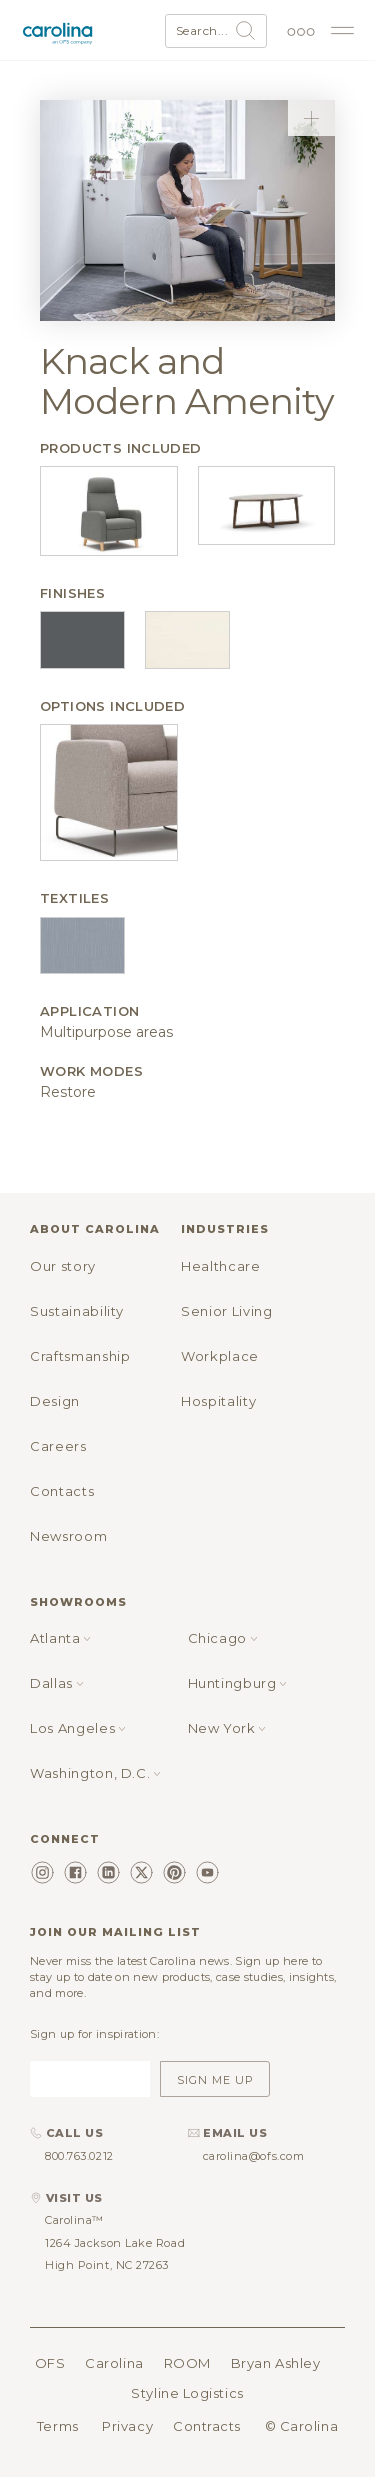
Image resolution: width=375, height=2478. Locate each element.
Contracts (207, 2426)
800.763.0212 (79, 2156)
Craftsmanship (80, 1356)
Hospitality (218, 1401)
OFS (50, 2363)
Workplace (220, 1356)
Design (55, 1401)
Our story (63, 1266)
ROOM (187, 2363)
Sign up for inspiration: (94, 2034)
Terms (58, 2426)
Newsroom (68, 1536)
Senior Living (226, 1311)
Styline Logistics (187, 2393)
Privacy (127, 2426)
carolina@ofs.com (254, 2156)
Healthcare (221, 1266)
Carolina (114, 2363)
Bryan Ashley (276, 2363)
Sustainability (77, 1311)
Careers (58, 1446)
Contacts (62, 1491)
